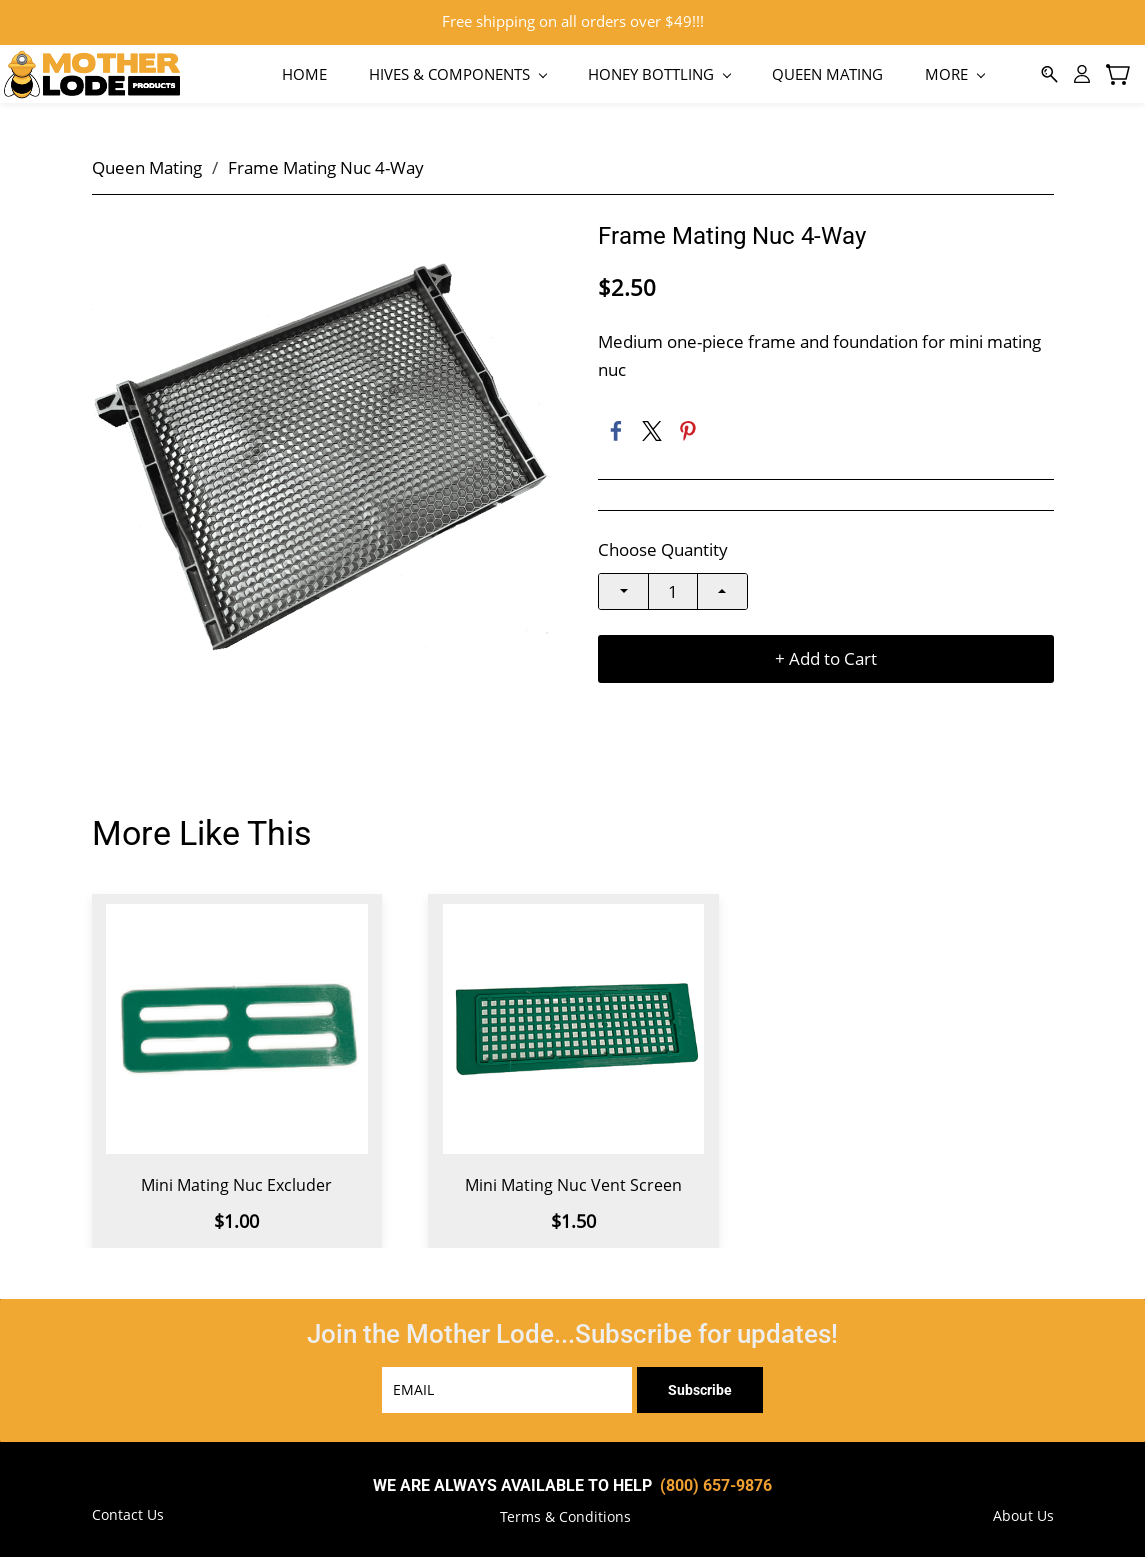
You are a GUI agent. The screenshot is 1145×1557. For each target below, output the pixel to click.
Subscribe (700, 1386)
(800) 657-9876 (716, 1481)
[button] (565, 1513)
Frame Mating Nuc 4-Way (326, 163)
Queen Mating (147, 163)
